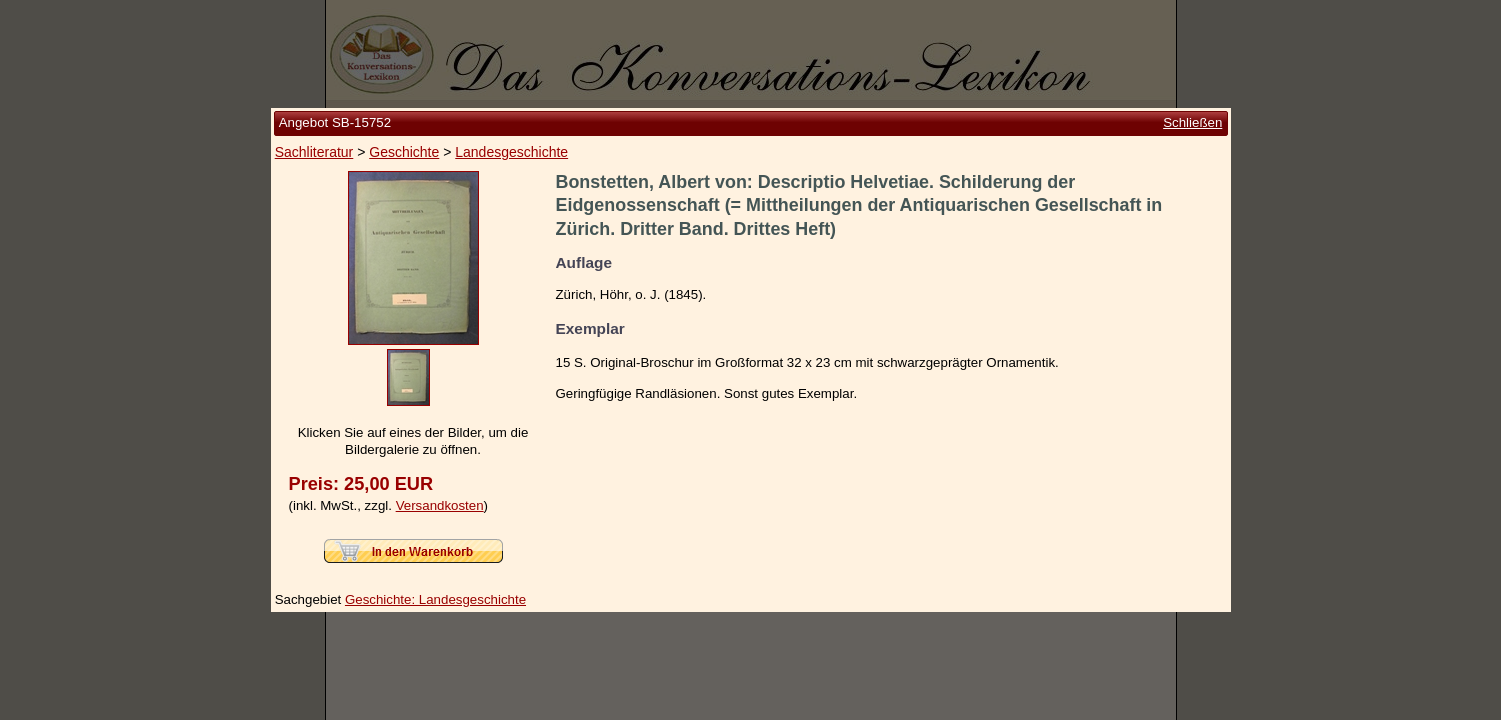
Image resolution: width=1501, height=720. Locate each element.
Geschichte (404, 152)
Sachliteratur (314, 152)
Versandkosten (440, 505)
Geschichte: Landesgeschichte (435, 599)
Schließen (1192, 122)
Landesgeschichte (511, 152)
